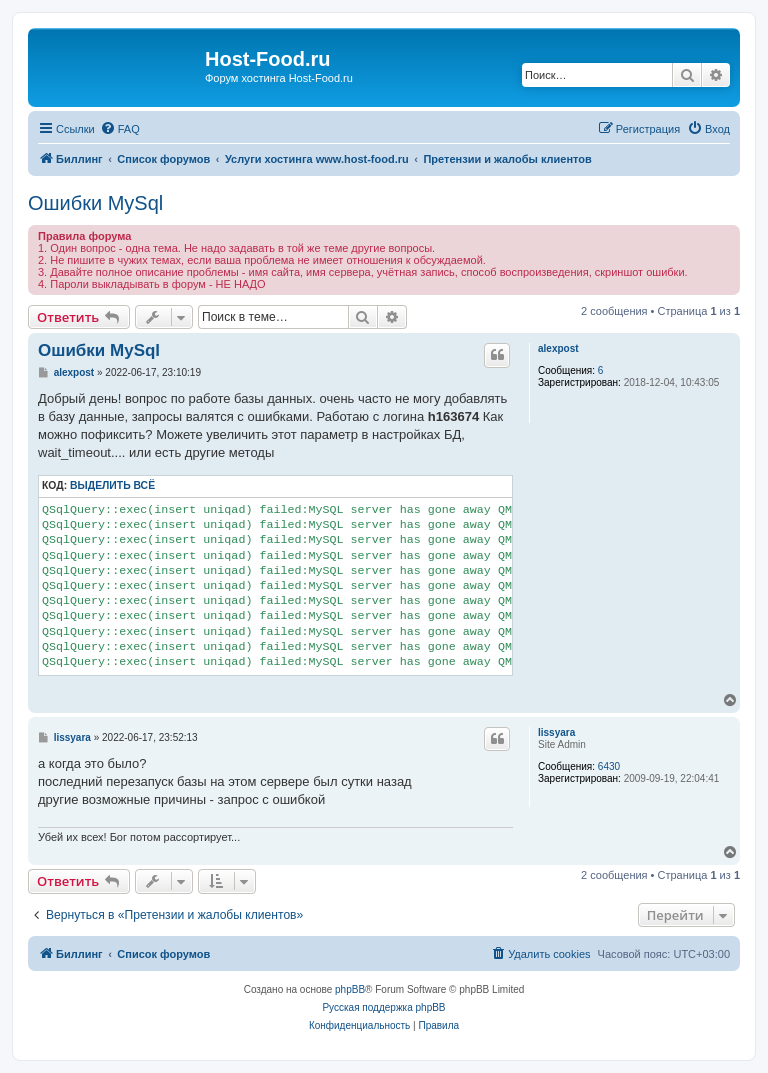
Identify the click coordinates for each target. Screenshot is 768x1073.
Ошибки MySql (95, 203)
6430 (609, 766)
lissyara (556, 732)
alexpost (558, 348)
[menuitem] (120, 129)
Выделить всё (112, 485)
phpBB (350, 989)
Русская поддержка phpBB (383, 1007)
